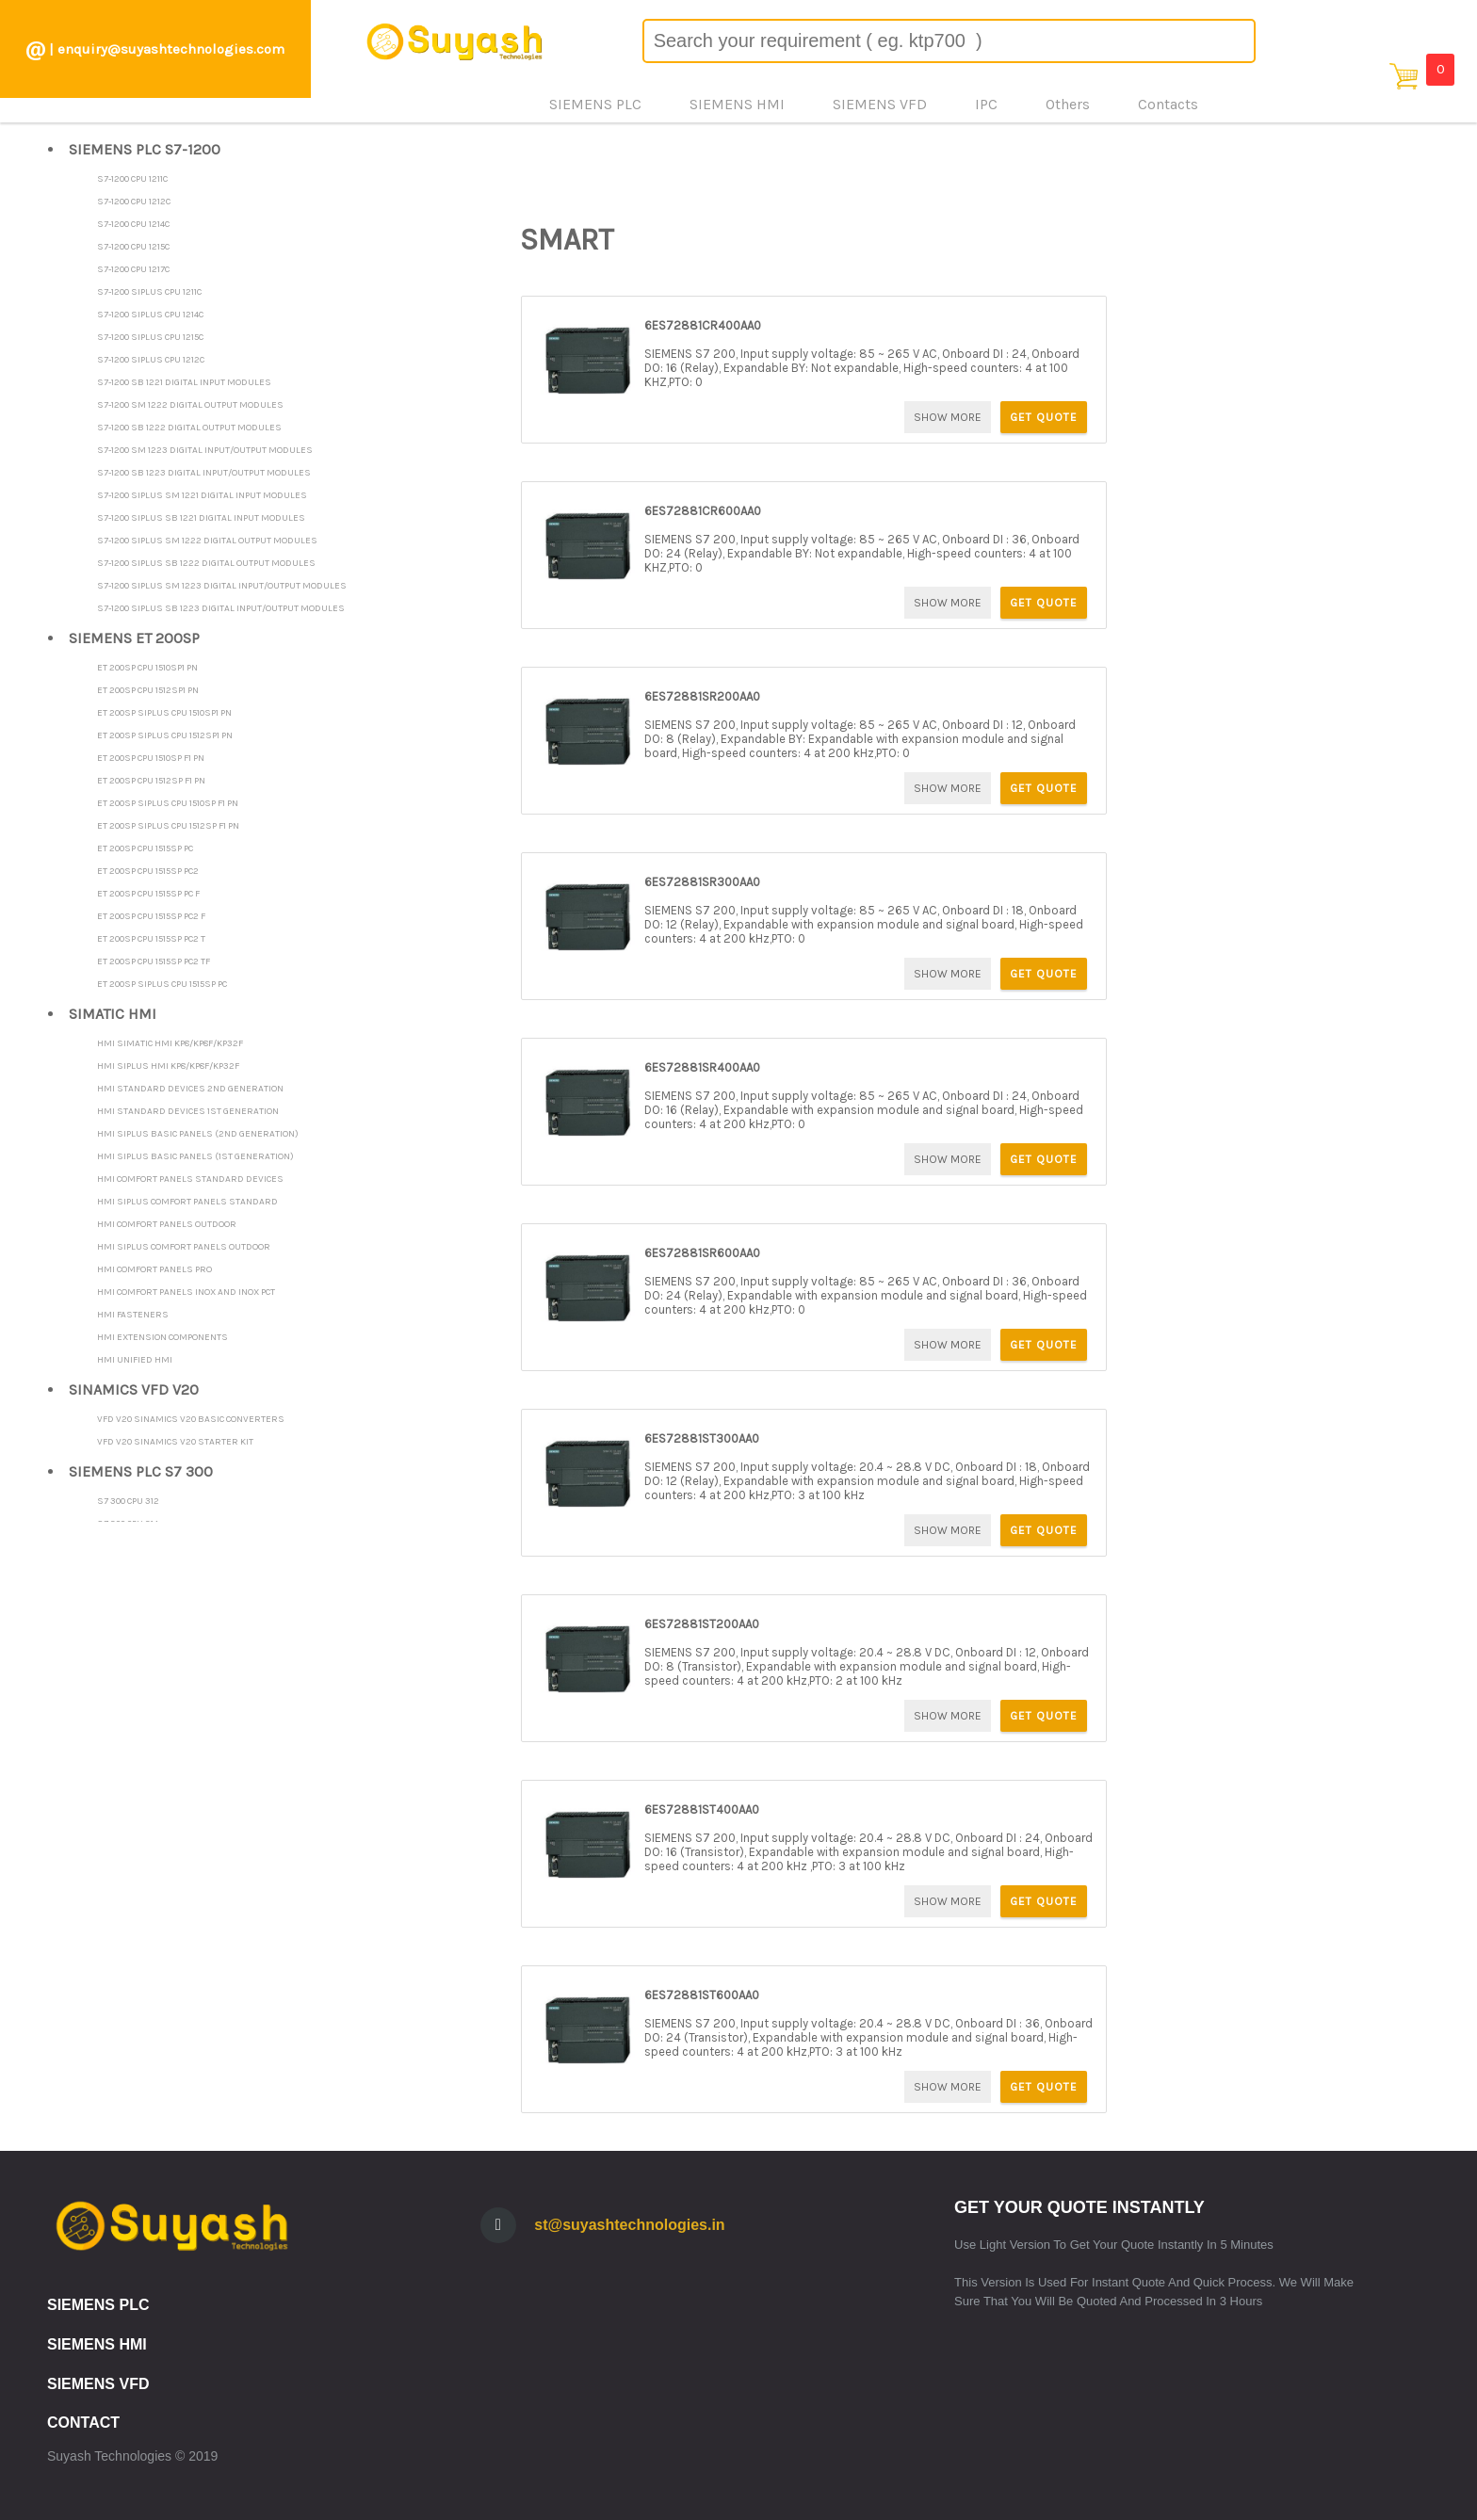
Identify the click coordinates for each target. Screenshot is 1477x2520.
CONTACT (83, 2423)
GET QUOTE (1044, 417)
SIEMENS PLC (98, 2305)
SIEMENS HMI (97, 2344)
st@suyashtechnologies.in (629, 2225)
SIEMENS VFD (98, 2384)
